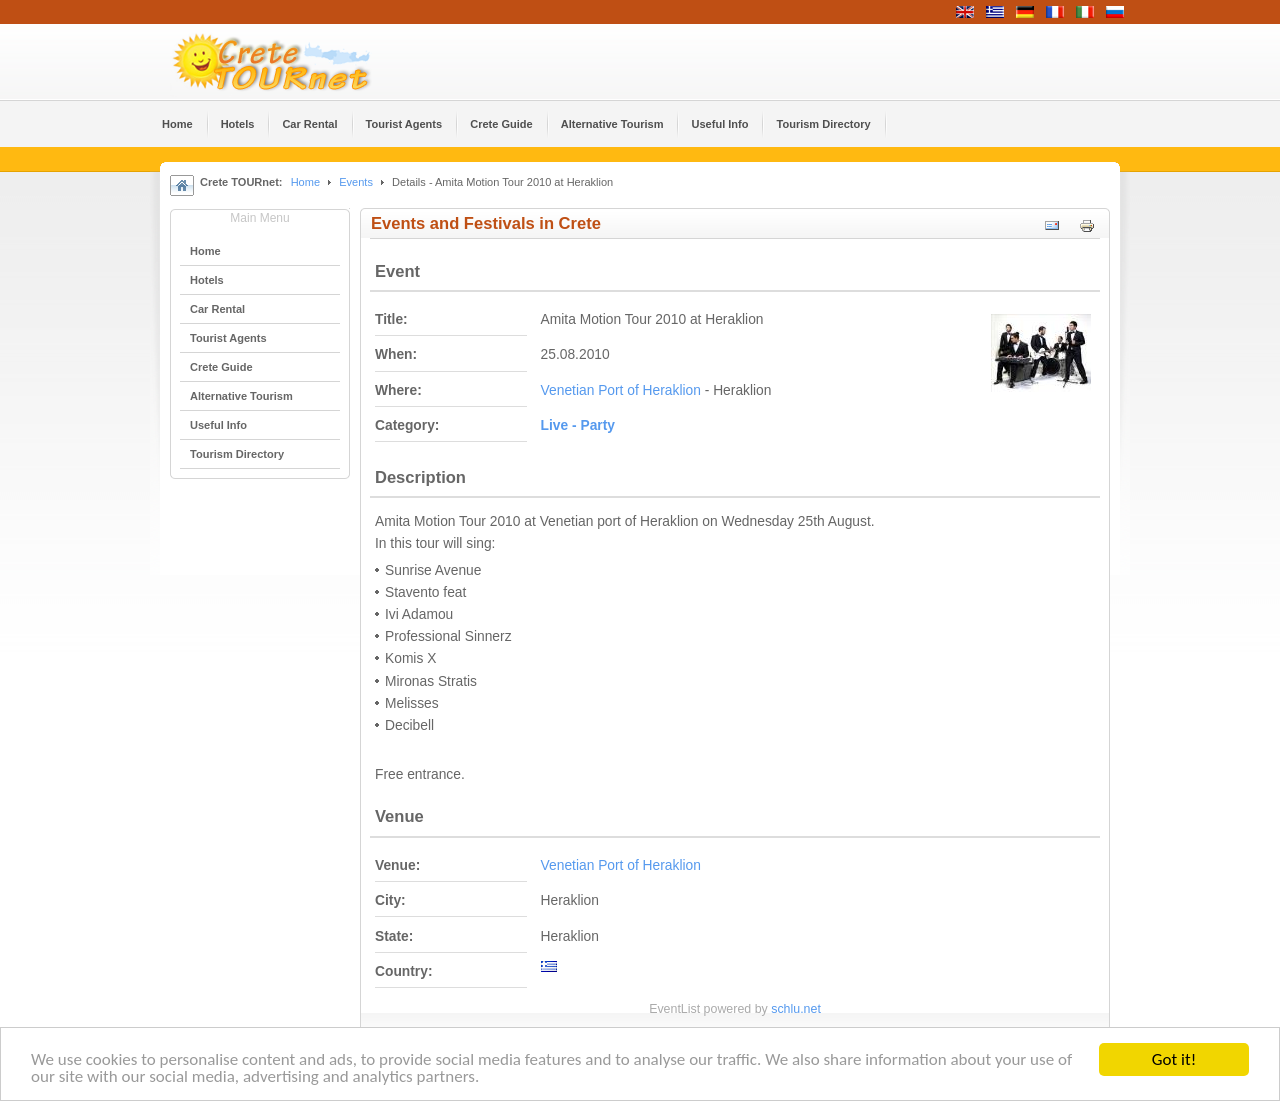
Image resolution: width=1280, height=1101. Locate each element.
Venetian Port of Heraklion (621, 390)
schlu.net (796, 1009)
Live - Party (578, 425)
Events (356, 182)
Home (305, 182)
